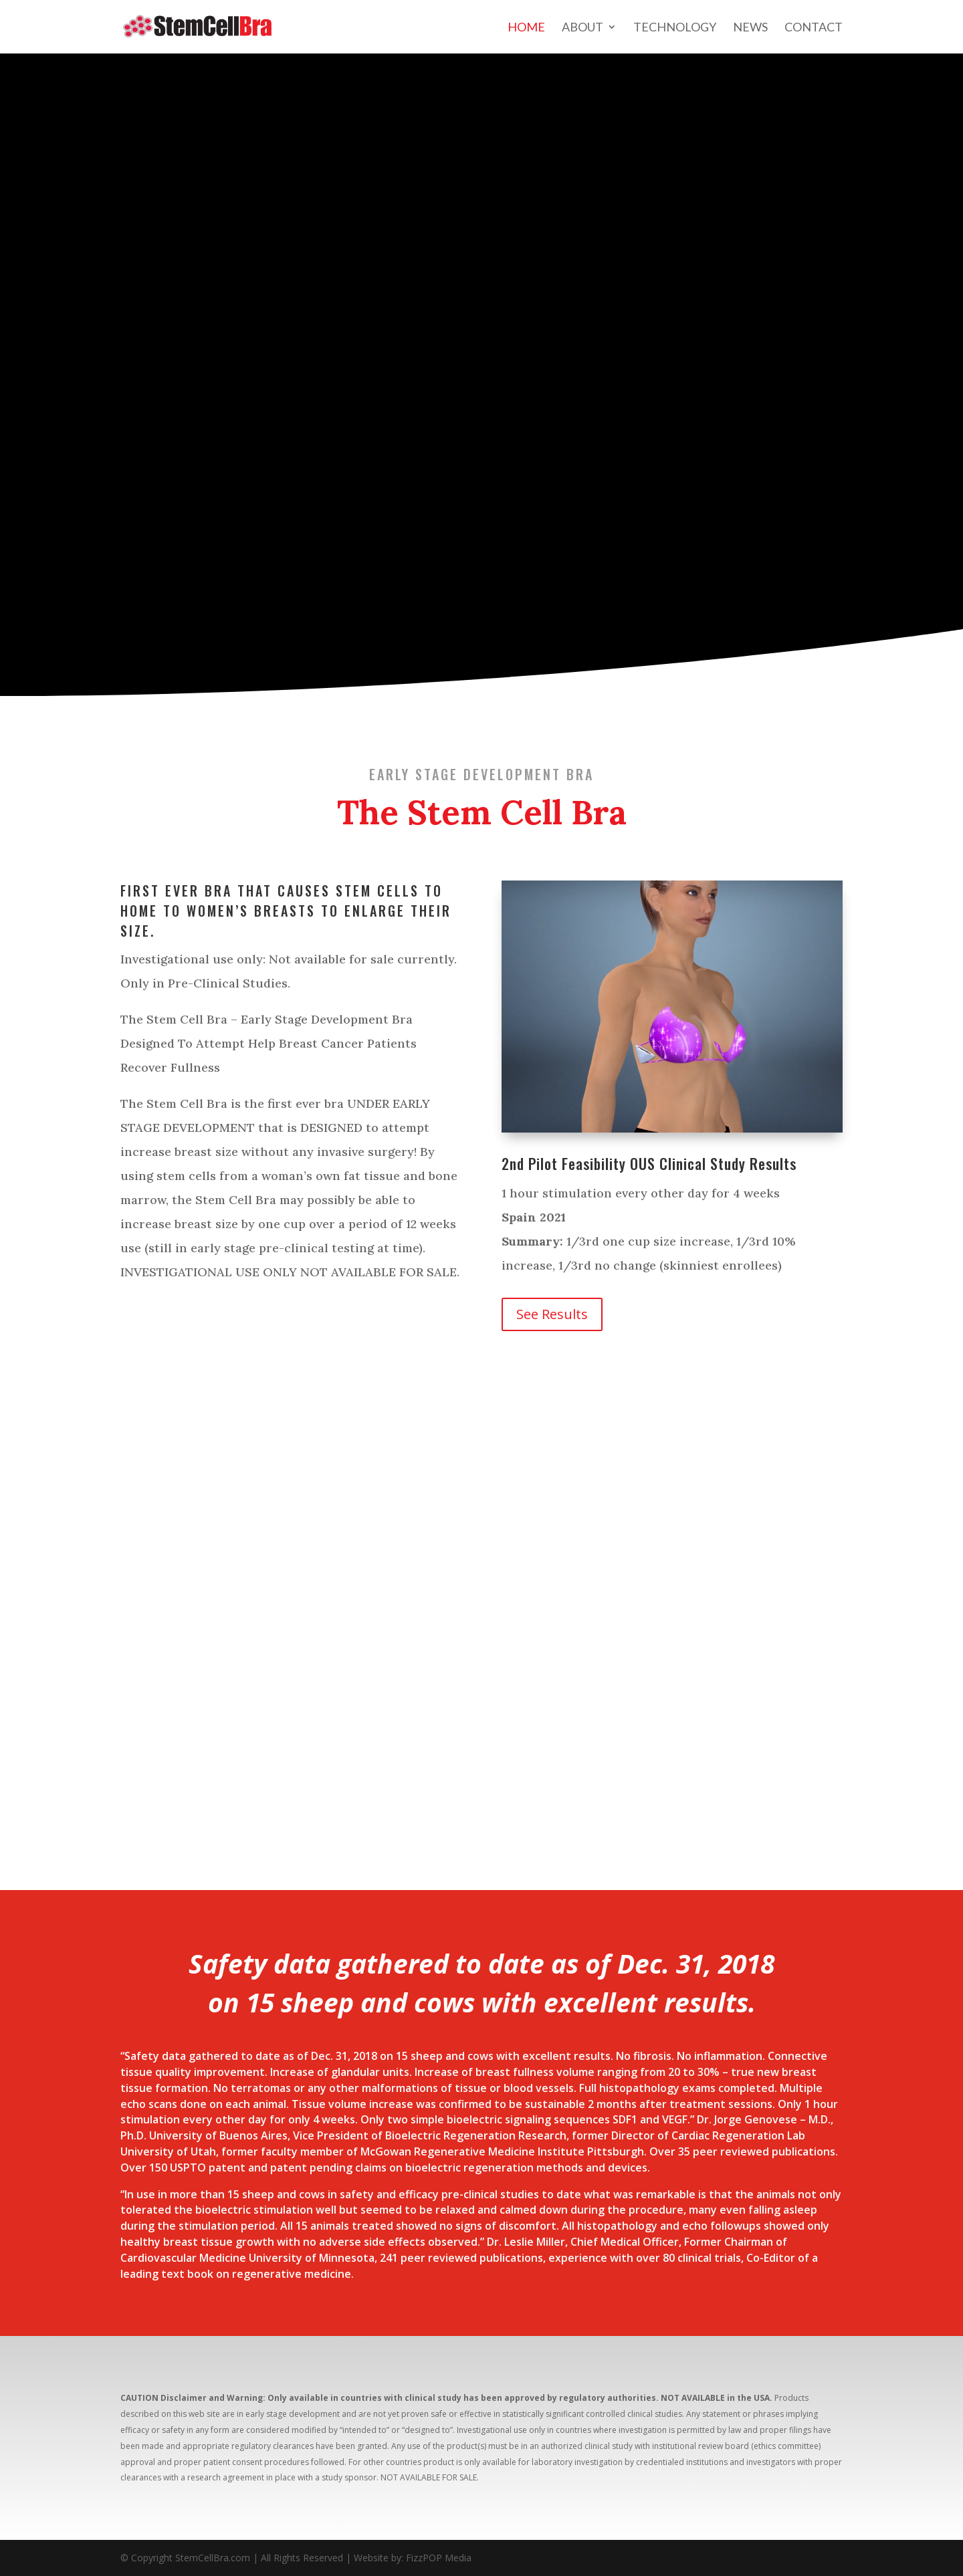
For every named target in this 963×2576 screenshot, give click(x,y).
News (750, 28)
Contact (813, 28)
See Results (552, 1314)
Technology (674, 28)
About (582, 28)
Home (526, 28)
